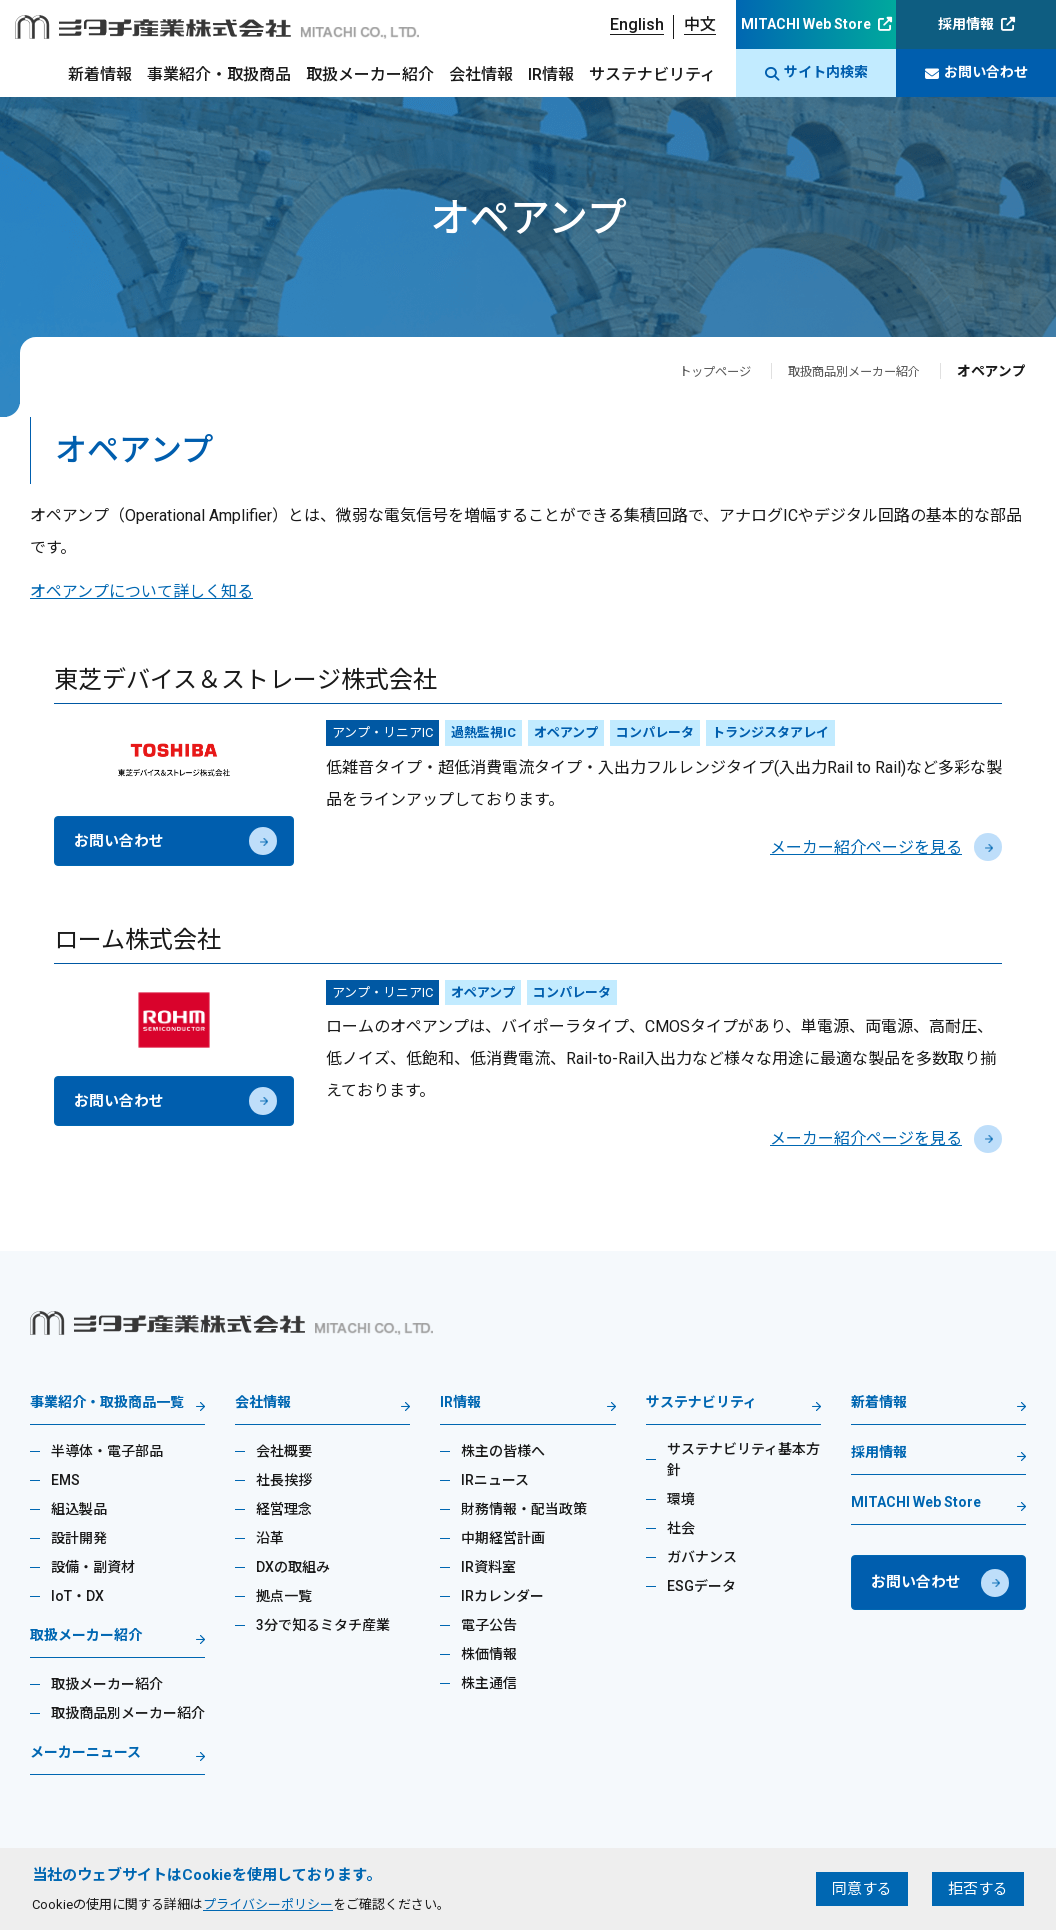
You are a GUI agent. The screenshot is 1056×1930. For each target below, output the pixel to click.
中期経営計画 (503, 1538)
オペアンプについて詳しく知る (141, 591)
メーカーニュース (85, 1752)
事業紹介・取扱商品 (219, 74)
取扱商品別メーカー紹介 (843, 371)
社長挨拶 (284, 1480)
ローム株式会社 (137, 940)
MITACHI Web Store (806, 24)
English (637, 24)
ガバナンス (702, 1557)
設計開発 (79, 1538)
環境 (681, 1499)
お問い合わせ (976, 72)
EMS (65, 1480)
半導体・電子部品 (107, 1451)
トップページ (687, 371)
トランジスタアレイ (770, 732)
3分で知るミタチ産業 (323, 1625)
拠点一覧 (284, 1596)
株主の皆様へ (503, 1451)
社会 (681, 1528)
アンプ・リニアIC (382, 732)
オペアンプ (566, 732)
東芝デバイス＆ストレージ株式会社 (245, 680)
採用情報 (966, 24)
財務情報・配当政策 (524, 1509)
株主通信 (489, 1683)
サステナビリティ (652, 74)
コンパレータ (655, 732)
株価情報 (489, 1654)
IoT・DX (77, 1596)
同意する (862, 1889)
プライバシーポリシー (268, 1904)
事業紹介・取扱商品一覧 (107, 1402)
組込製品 (79, 1509)
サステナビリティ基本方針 (743, 1459)
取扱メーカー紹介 (370, 74)
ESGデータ (701, 1586)
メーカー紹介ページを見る (886, 847)
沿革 (270, 1538)
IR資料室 (488, 1567)
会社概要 (284, 1451)
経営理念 (284, 1509)
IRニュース (495, 1480)
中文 (700, 24)
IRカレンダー (502, 1596)
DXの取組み (293, 1567)
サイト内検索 (816, 72)
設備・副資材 (93, 1567)
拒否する (978, 1889)
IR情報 (551, 74)
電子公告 (489, 1625)
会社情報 (481, 74)
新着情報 (100, 74)
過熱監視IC (483, 732)
